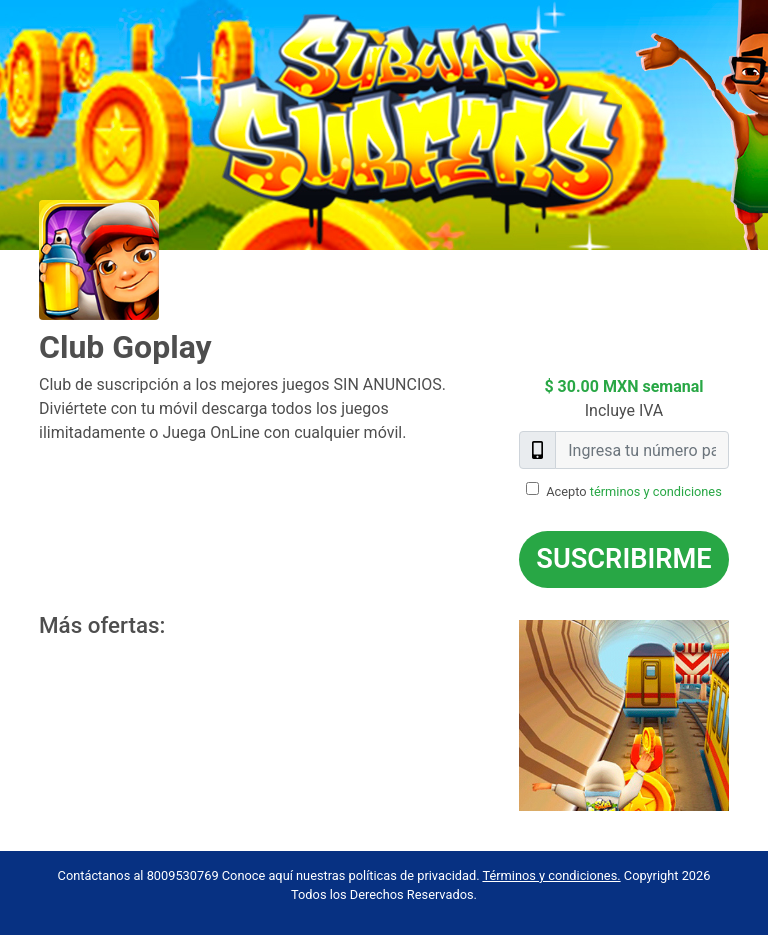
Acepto (634, 491)
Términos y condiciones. (551, 875)
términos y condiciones (656, 491)
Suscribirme (623, 559)
